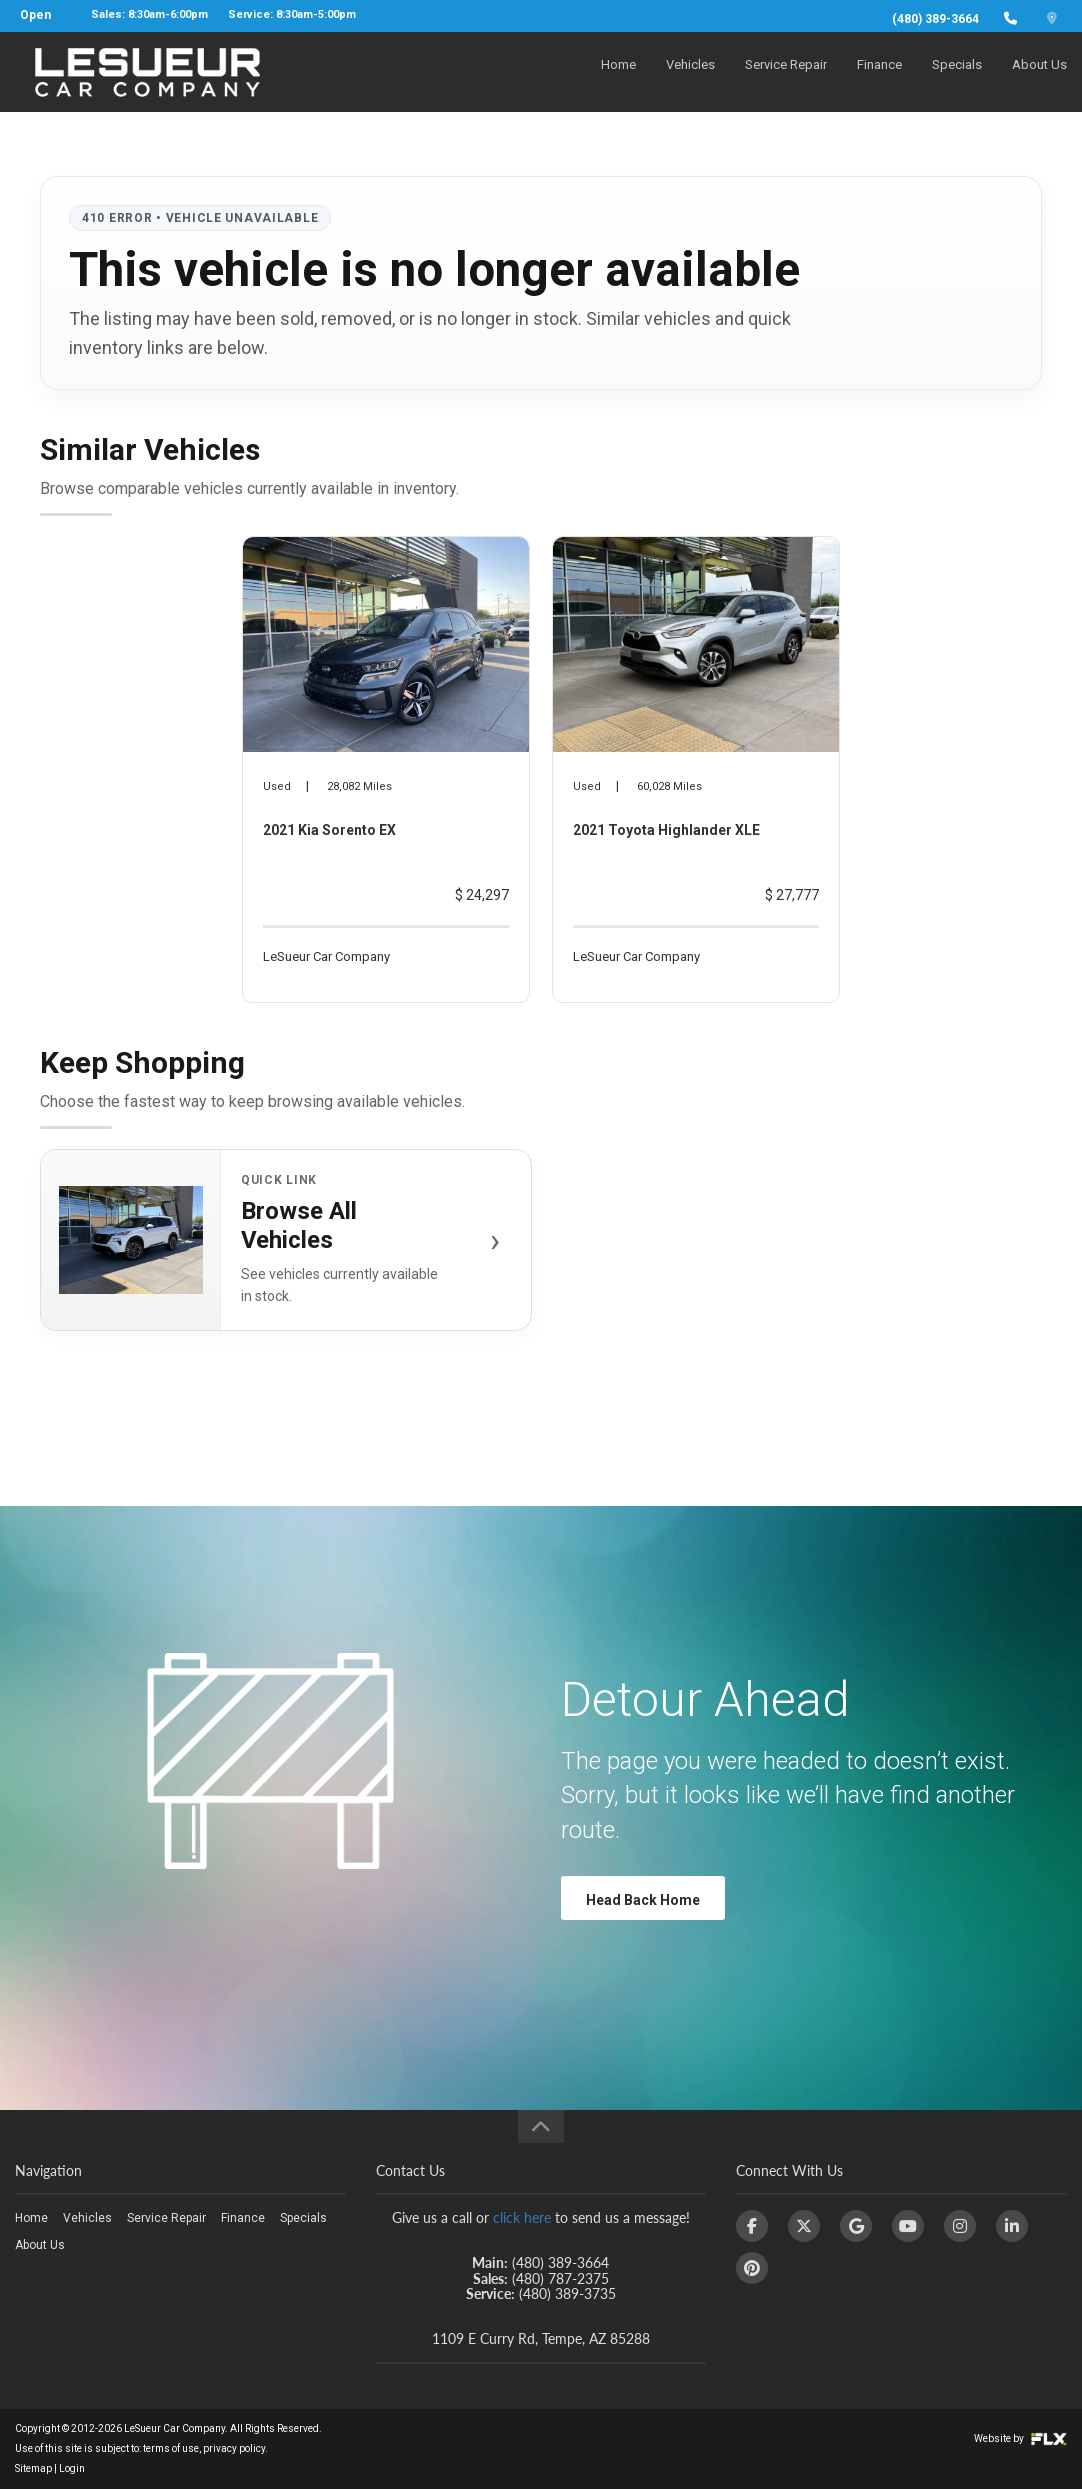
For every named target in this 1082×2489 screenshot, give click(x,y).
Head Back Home (643, 1900)
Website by (1020, 2438)
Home (618, 76)
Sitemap (33, 2468)
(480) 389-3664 (935, 19)
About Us (1039, 76)
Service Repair (786, 76)
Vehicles (690, 76)
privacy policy (234, 2448)
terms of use (171, 2448)
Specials (957, 76)
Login (72, 2468)
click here (522, 2217)
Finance (879, 76)
